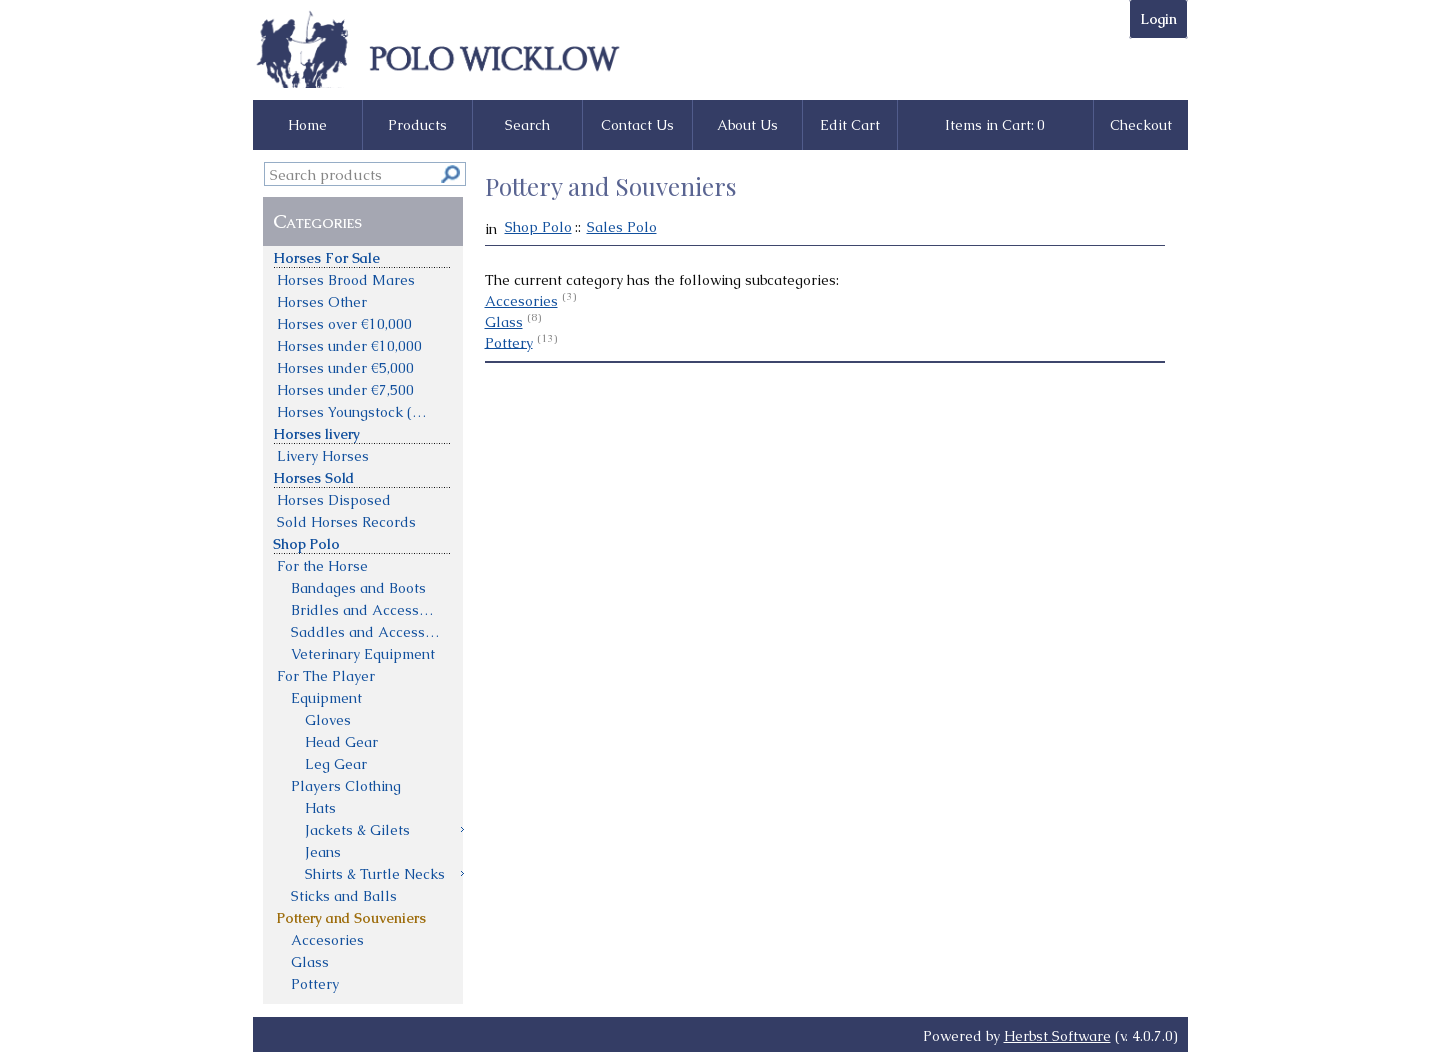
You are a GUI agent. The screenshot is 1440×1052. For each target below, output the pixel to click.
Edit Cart (850, 125)
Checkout (1141, 125)
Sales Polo (622, 227)
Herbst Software (1057, 1036)
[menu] (363, 620)
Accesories (521, 301)
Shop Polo (538, 227)
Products (417, 125)
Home (307, 125)
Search (527, 125)
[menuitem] (363, 257)
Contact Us (637, 125)
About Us (747, 125)
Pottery (509, 342)
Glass (504, 322)
